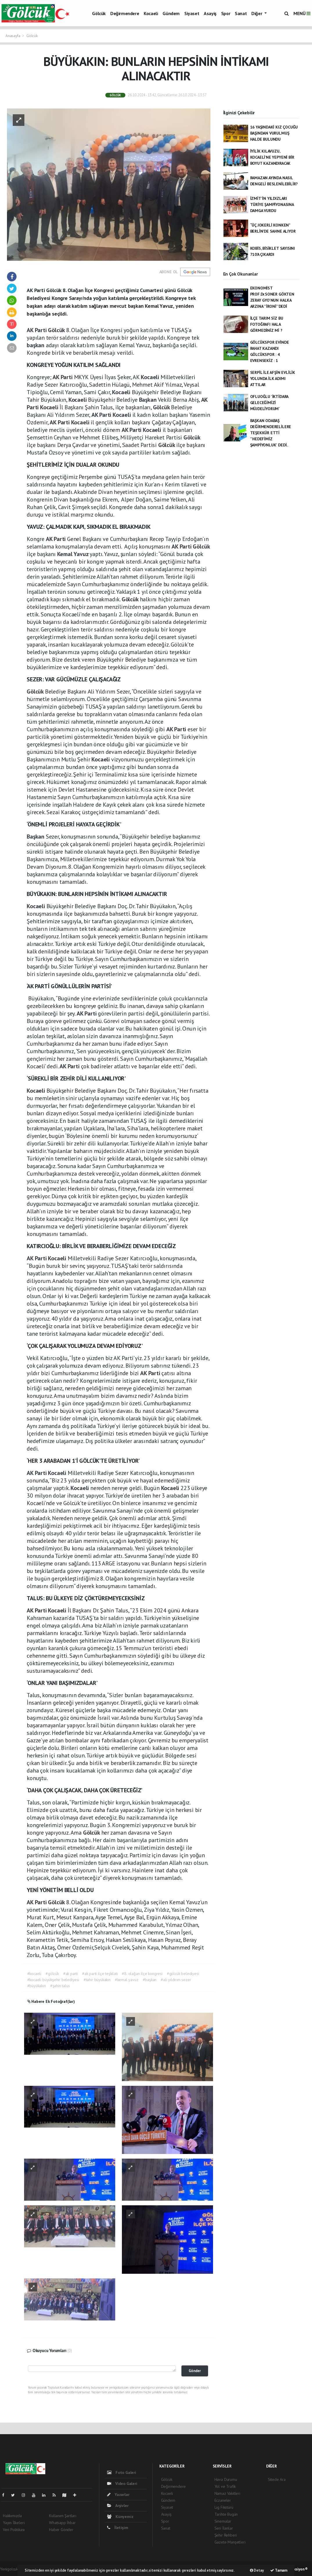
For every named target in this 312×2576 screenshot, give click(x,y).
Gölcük (99, 13)
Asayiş (210, 13)
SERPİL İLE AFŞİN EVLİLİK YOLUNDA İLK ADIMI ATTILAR (272, 378)
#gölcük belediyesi (183, 1973)
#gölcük (52, 1973)
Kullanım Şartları (62, 2515)
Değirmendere (124, 13)
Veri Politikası (14, 2529)
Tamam (278, 2570)
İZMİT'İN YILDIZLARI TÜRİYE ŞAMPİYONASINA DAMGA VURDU (272, 204)
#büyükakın (36, 1985)
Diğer (257, 13)
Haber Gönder (61, 2529)
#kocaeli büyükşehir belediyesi (53, 1979)
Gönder (195, 2370)
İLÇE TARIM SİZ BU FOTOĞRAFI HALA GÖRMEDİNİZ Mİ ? (266, 324)
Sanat (241, 13)
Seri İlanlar (223, 2528)
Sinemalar (222, 2521)
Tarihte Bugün (226, 2514)
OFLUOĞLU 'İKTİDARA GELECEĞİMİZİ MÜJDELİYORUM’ (269, 402)
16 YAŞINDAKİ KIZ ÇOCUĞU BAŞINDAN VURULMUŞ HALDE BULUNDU (274, 133)
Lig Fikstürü (223, 2507)
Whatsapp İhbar (62, 2522)
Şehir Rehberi (225, 2535)
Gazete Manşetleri (230, 2542)
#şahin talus (60, 1985)
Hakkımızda (12, 2515)
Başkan (148, 399)
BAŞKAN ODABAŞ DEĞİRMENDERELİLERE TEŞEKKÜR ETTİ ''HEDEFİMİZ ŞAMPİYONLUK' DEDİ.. (270, 433)
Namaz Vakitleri (227, 2493)
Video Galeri (122, 2483)
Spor (225, 13)
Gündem (171, 13)
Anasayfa (13, 35)
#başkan (150, 1979)
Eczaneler (222, 2500)
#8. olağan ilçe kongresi (142, 1973)
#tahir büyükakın (97, 1979)
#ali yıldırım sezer (176, 1979)
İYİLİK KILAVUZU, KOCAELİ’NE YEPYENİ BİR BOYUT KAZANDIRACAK (272, 157)
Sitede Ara (277, 2479)
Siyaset (191, 13)
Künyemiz (120, 2516)
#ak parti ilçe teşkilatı (100, 1973)
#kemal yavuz (126, 1979)
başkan (36, 345)
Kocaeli (151, 13)
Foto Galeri (121, 2472)
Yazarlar (118, 2494)
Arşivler (117, 2505)
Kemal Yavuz (73, 554)
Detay (257, 2570)
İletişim (117, 2527)
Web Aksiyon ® (296, 2569)
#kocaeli (34, 1973)
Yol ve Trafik (225, 2486)
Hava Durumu (225, 2479)
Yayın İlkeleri (13, 2522)
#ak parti (70, 1973)
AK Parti (37, 330)
